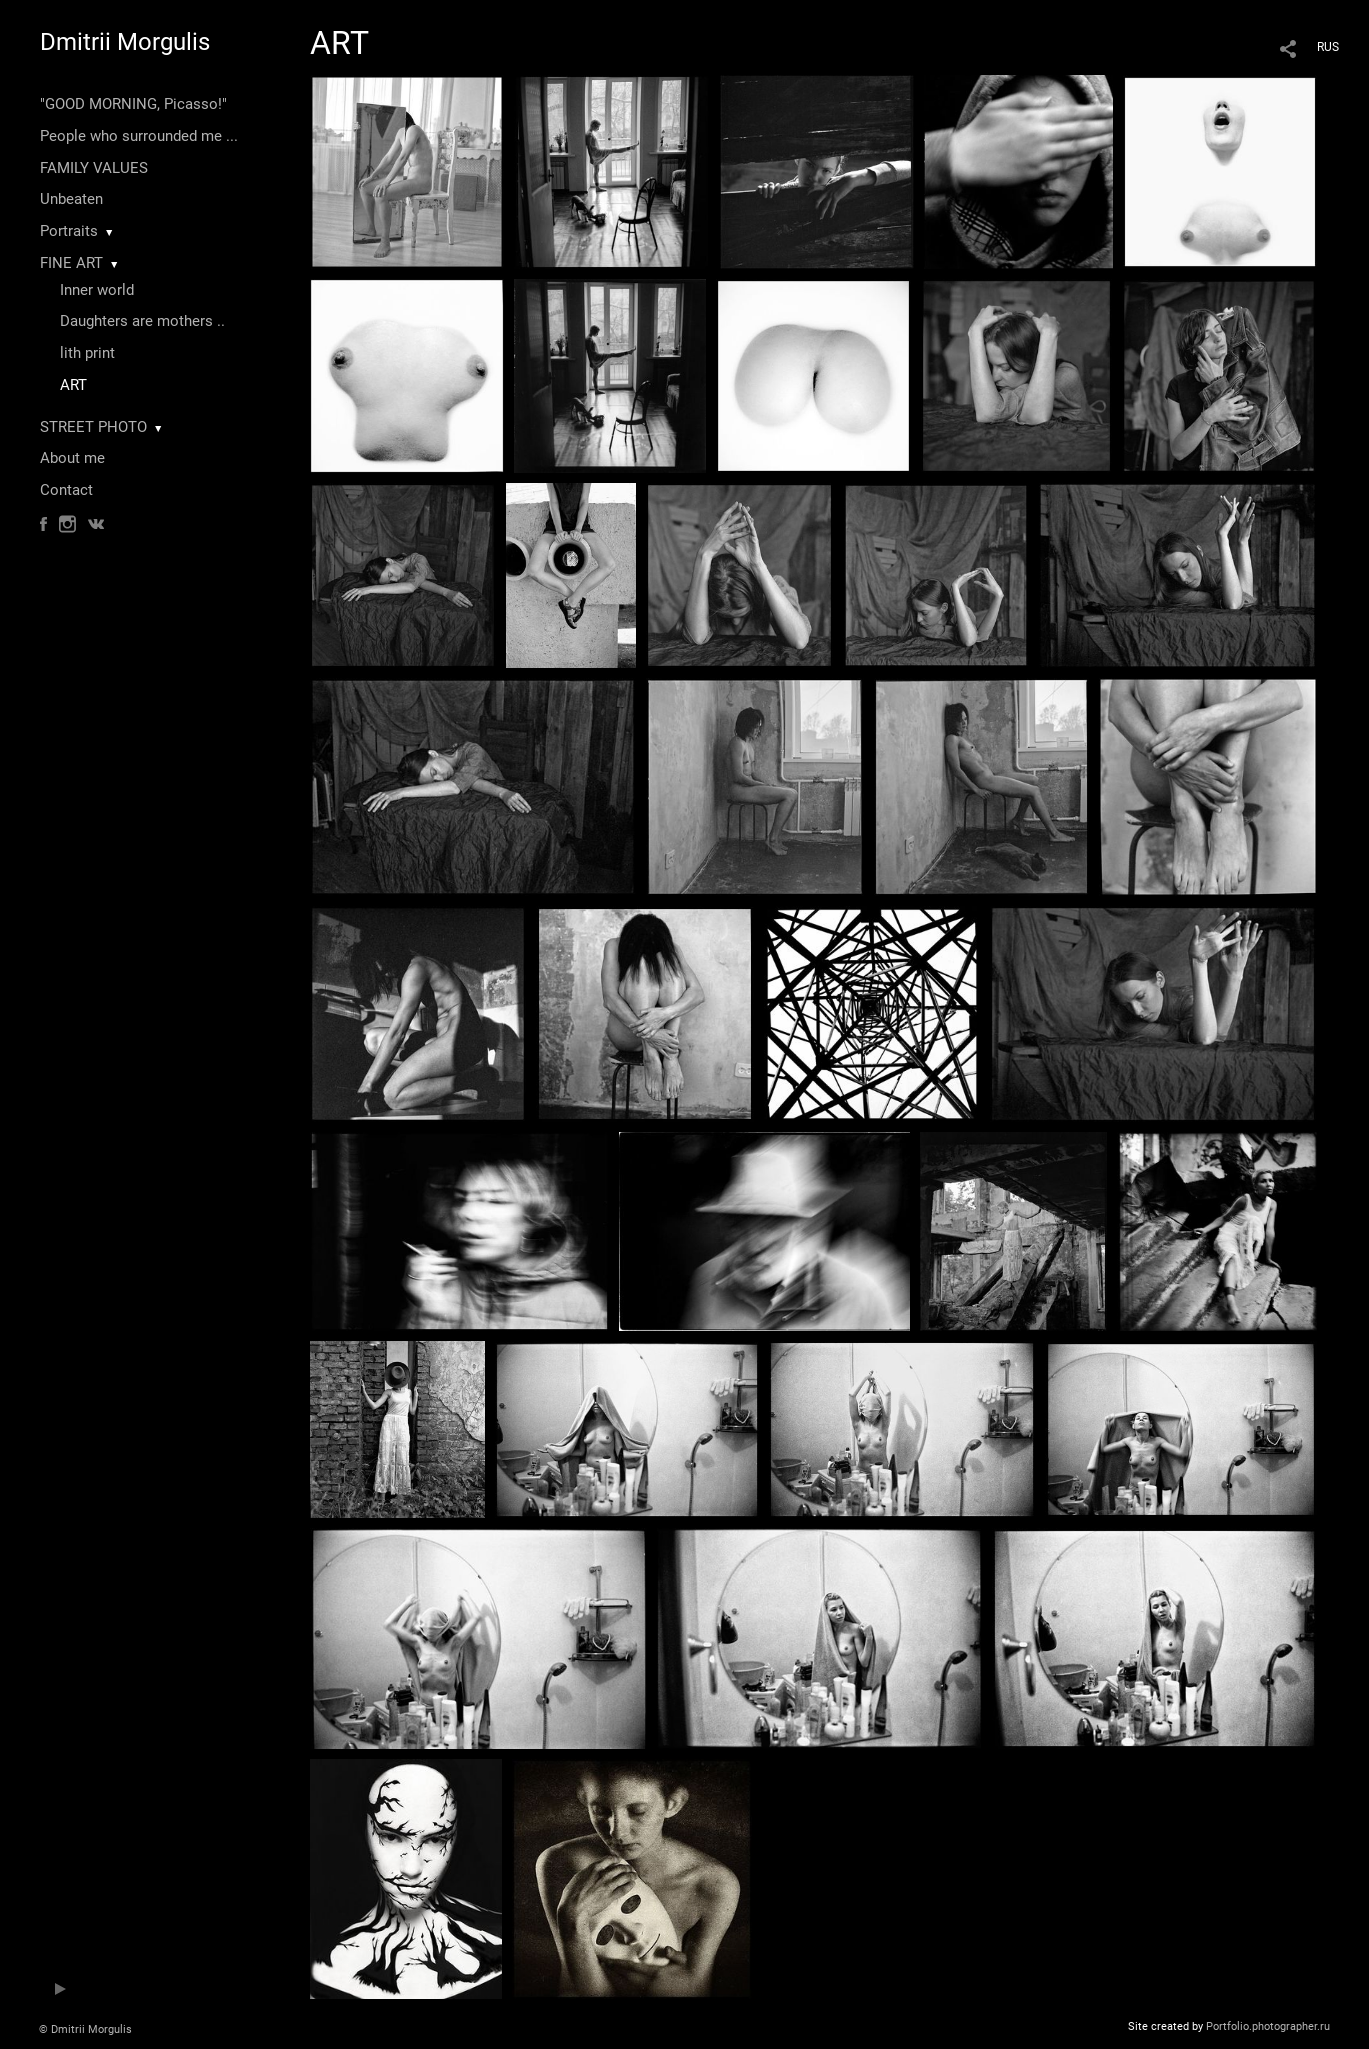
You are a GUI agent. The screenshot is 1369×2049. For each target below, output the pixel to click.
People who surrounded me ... (139, 136)
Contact (66, 490)
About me (72, 458)
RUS (1328, 47)
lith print (87, 353)
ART (73, 385)
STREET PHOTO (93, 427)
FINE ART (71, 263)
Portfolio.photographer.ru (1268, 2026)
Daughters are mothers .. (142, 321)
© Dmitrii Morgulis (85, 2029)
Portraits (69, 231)
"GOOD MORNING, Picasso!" (133, 104)
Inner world (97, 290)
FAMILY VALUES (94, 168)
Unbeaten (71, 199)
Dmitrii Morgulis (125, 42)
